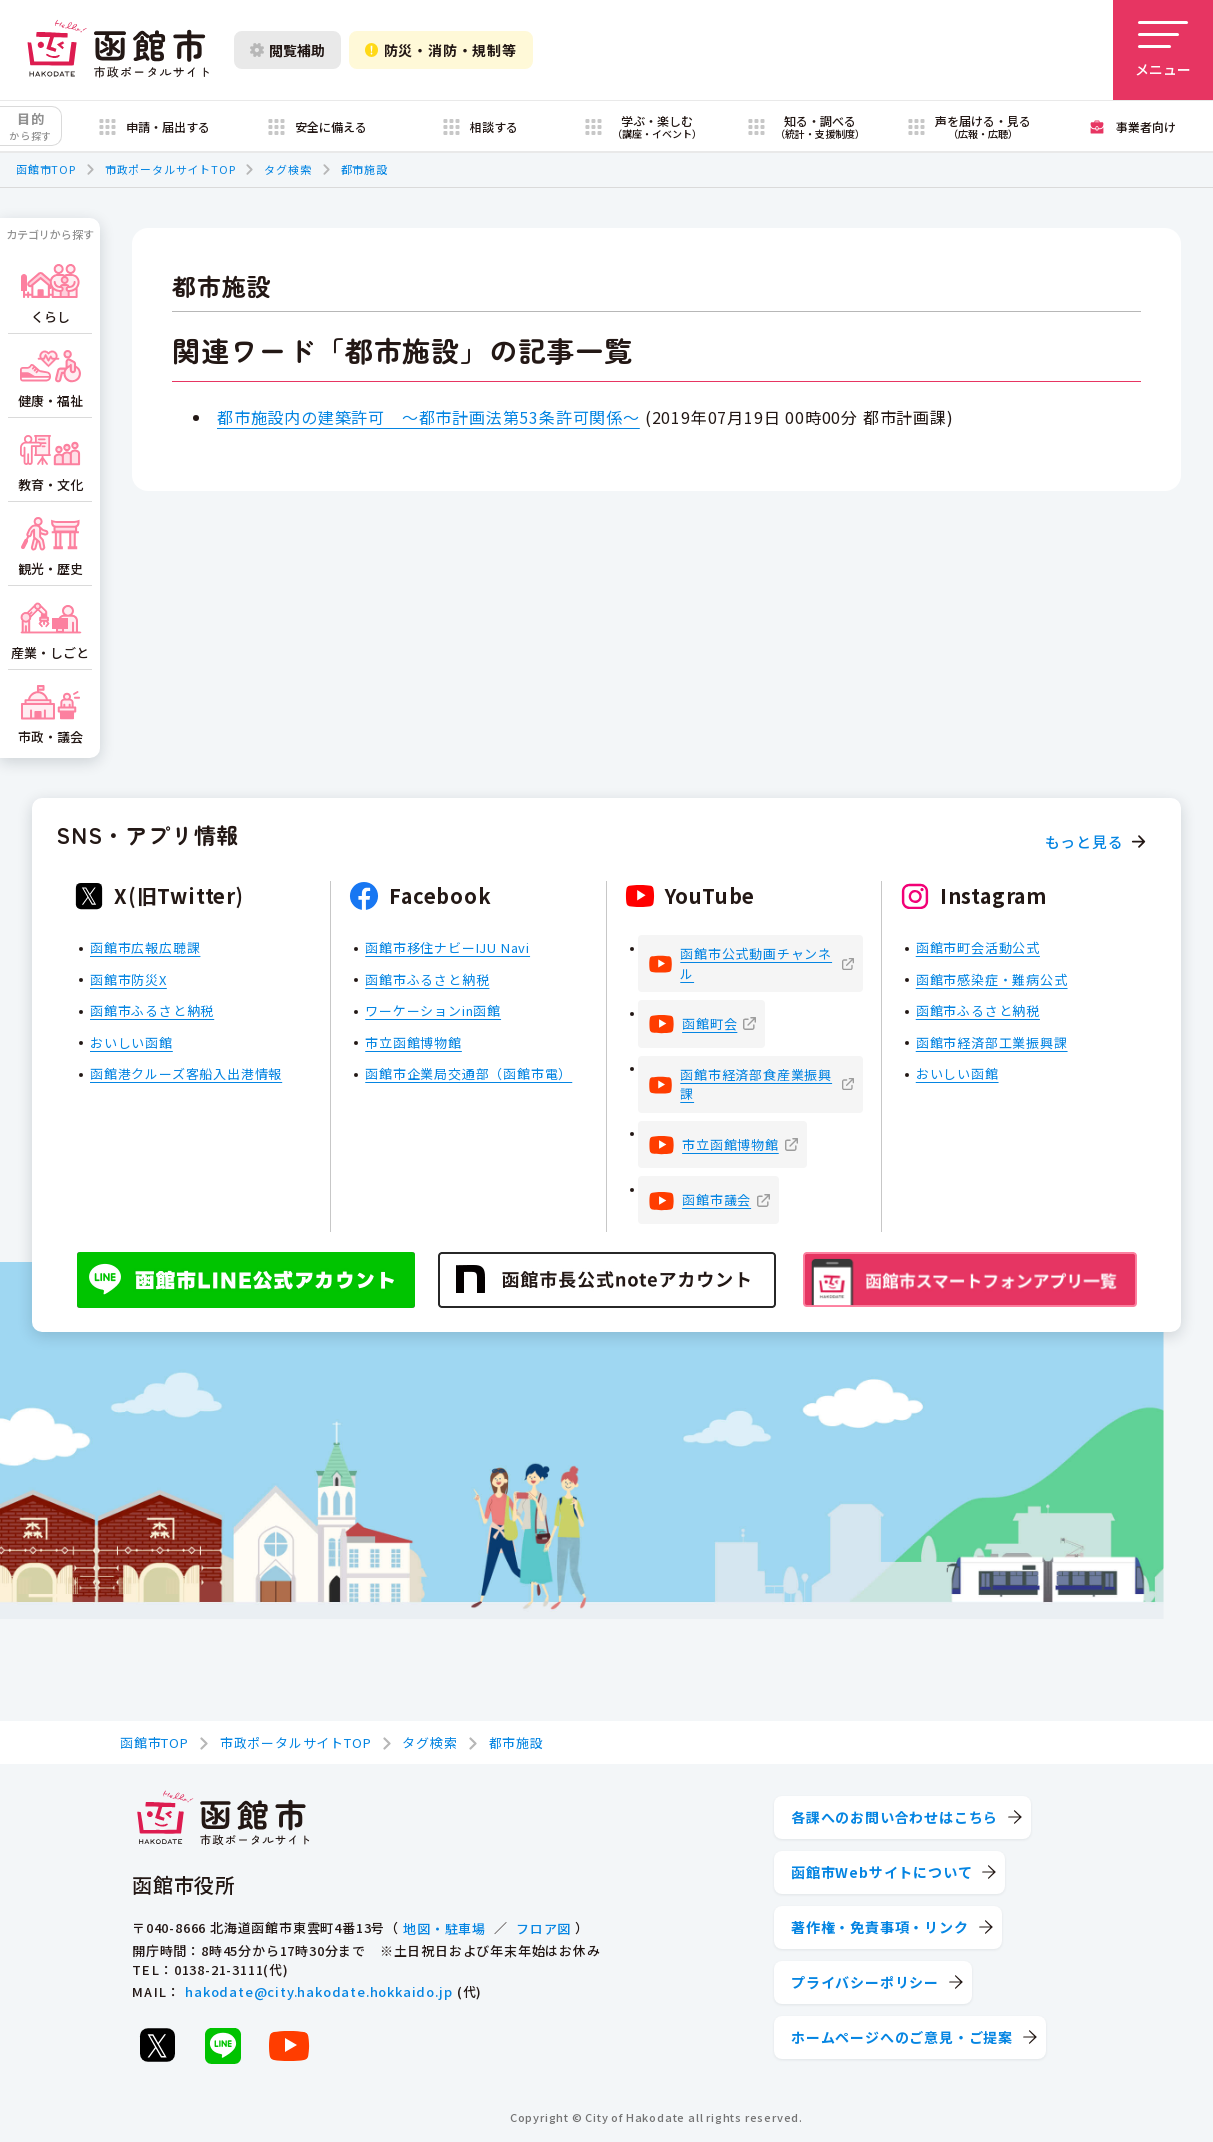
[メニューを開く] (1163, 50)
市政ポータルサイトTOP (170, 169)
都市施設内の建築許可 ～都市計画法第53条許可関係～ (428, 417)
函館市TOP (46, 169)
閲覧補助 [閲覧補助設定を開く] (287, 50)
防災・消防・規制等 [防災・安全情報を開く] (441, 50)
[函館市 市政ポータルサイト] (118, 50)
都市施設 (364, 169)
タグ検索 (287, 169)
